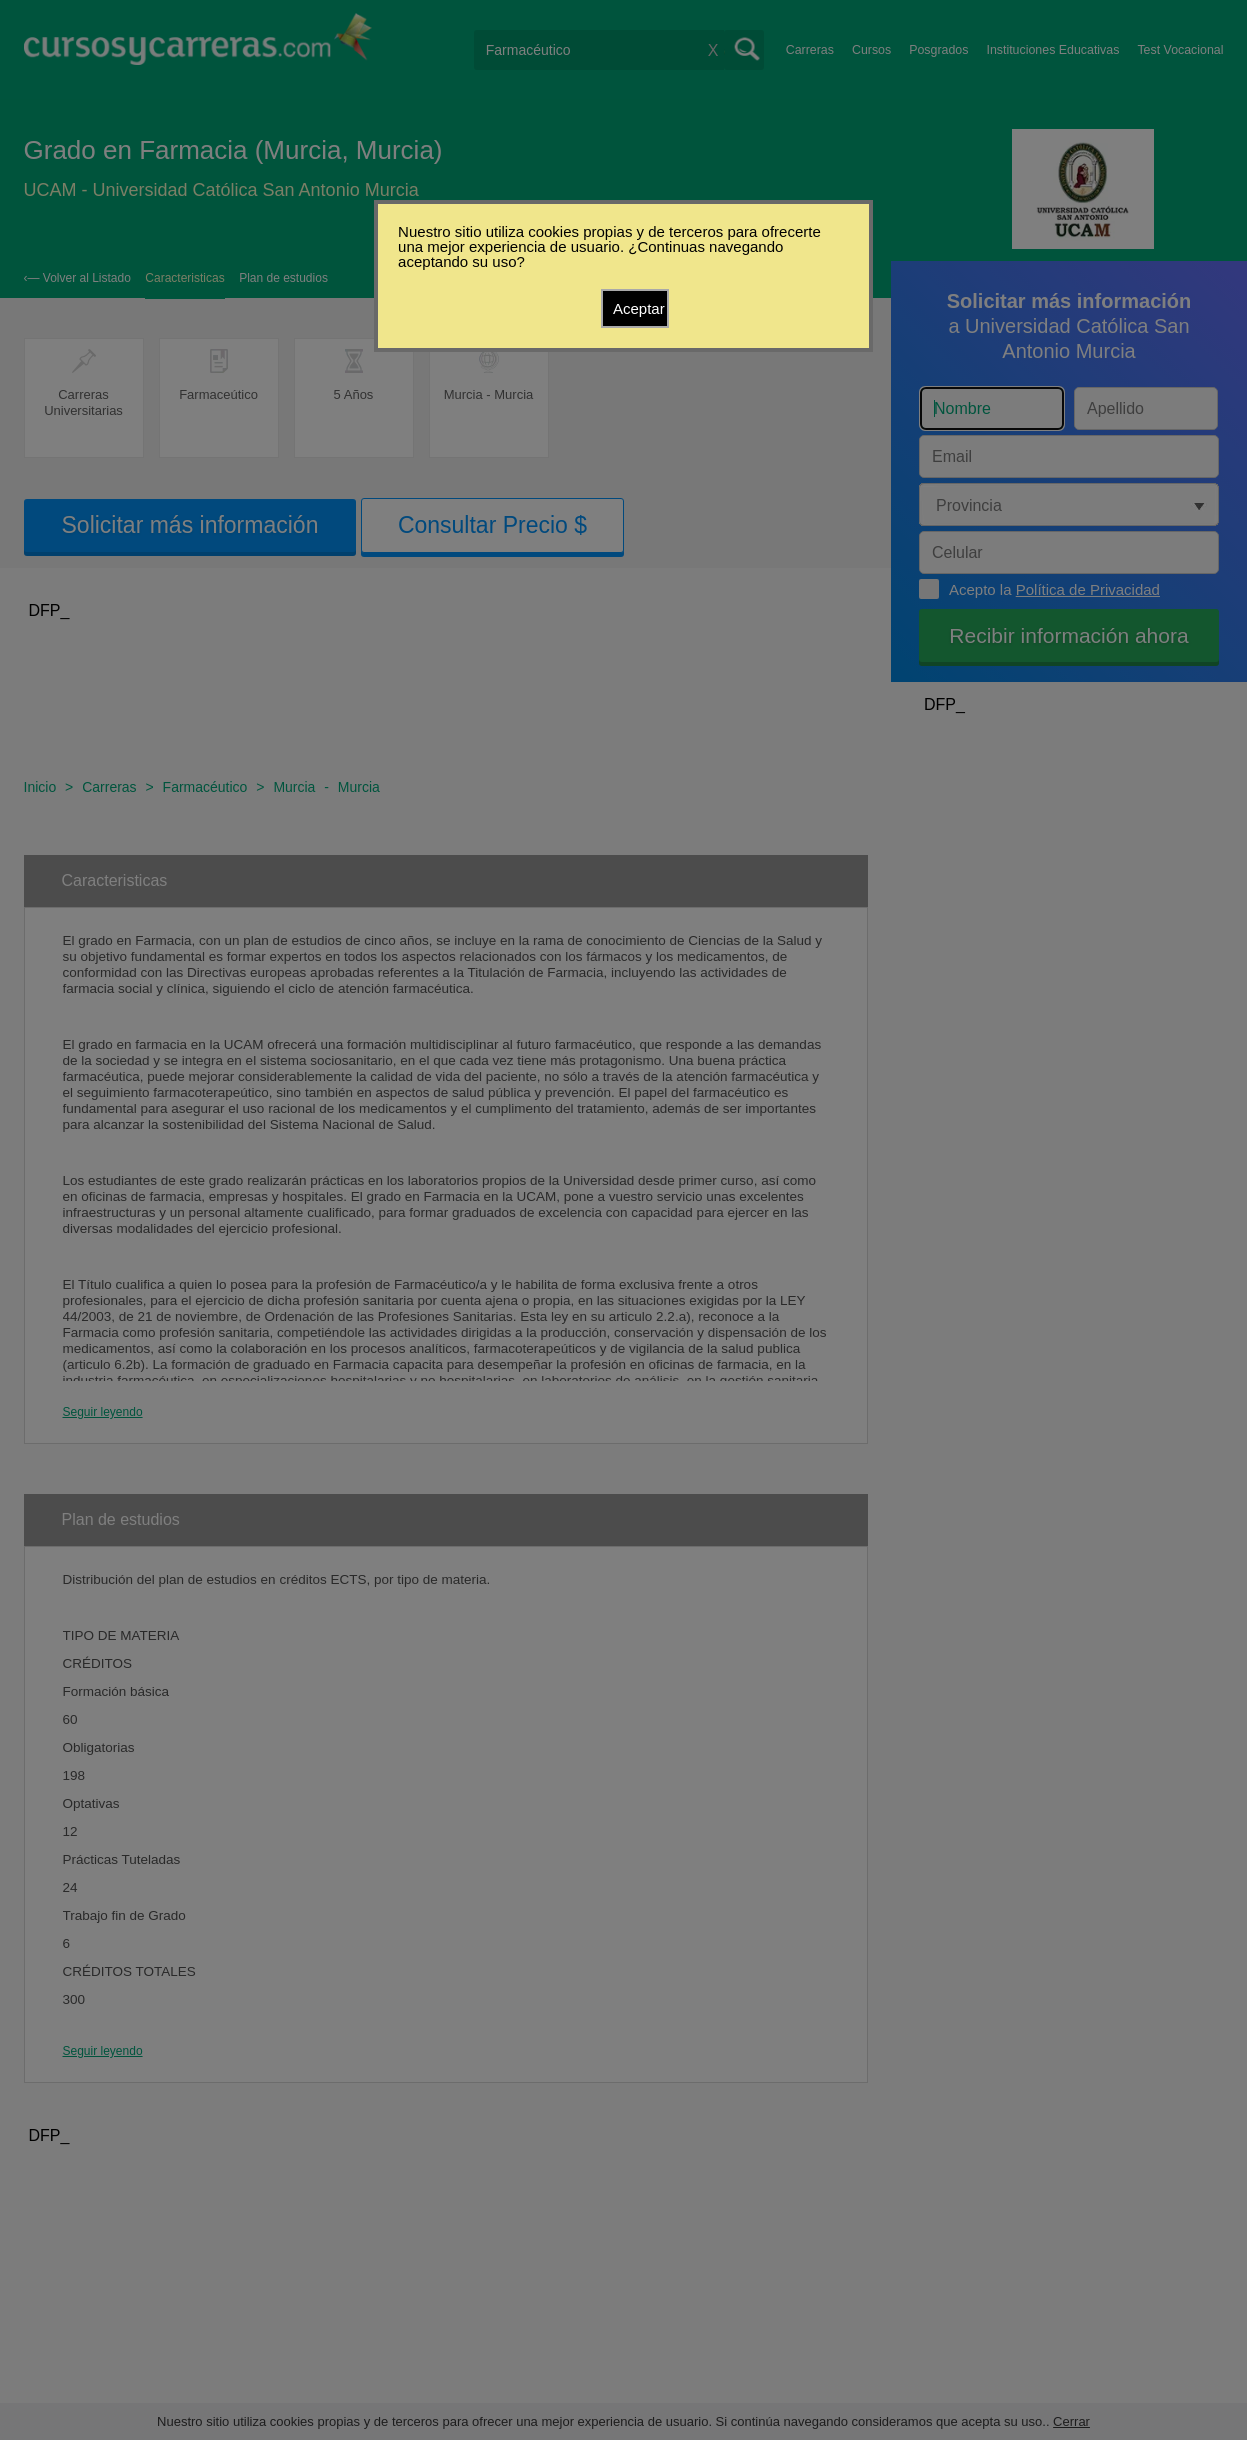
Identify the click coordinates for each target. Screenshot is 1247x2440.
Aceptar (639, 308)
